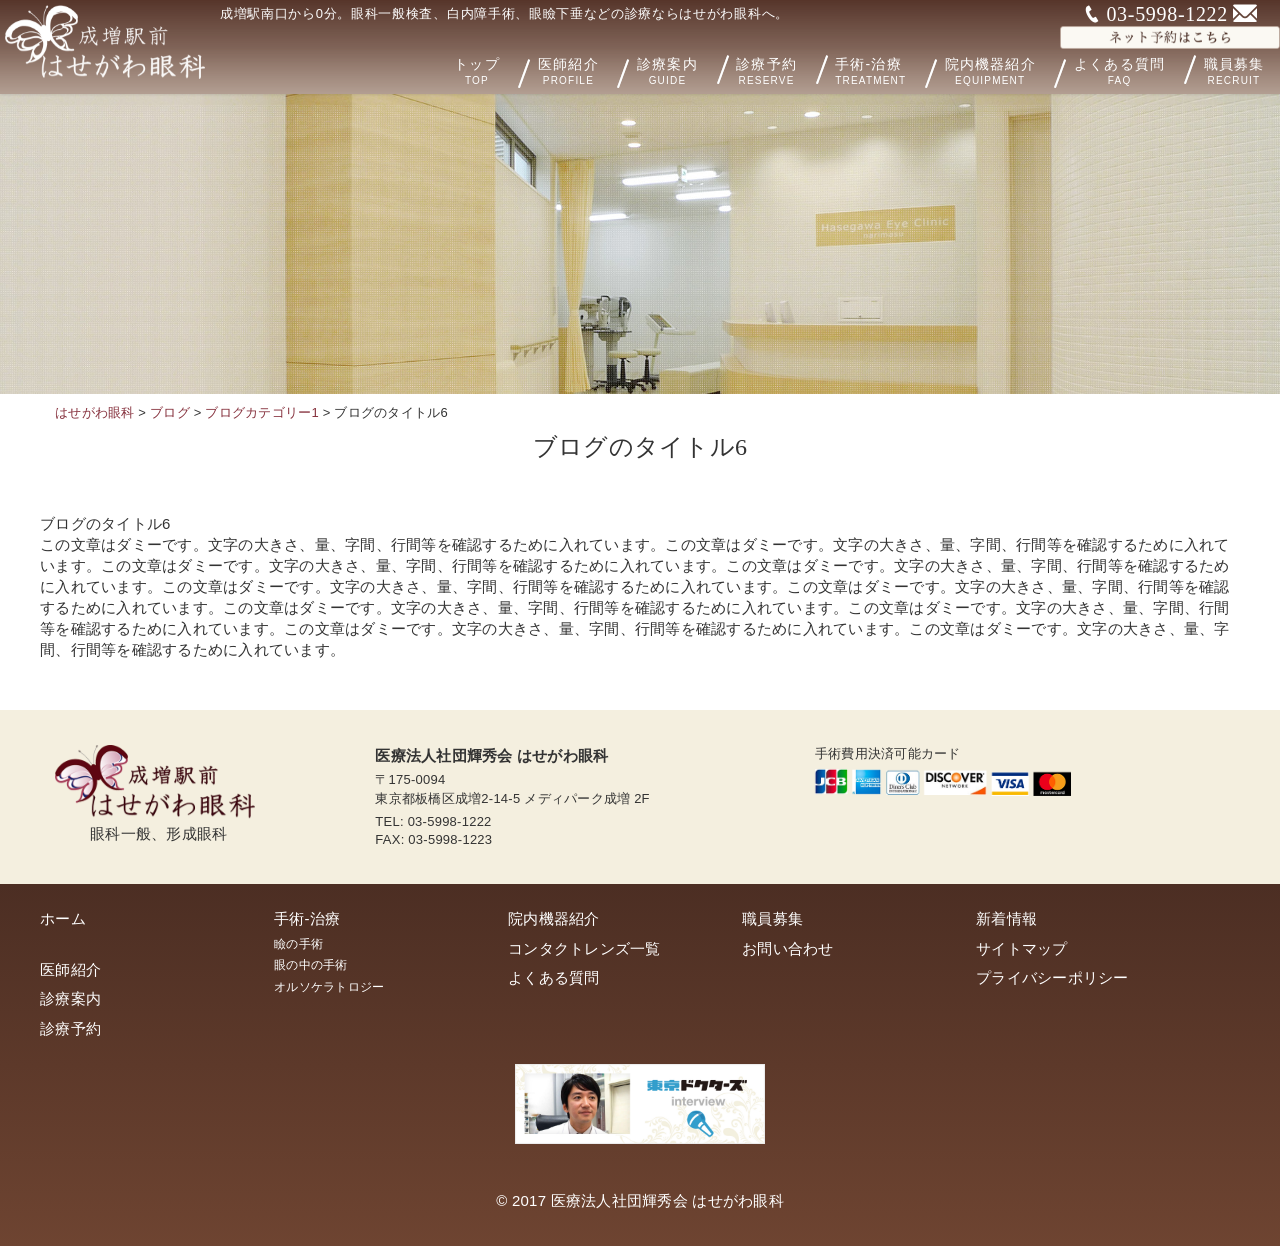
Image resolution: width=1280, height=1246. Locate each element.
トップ (505, 70)
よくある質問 (1129, 69)
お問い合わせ (788, 948)
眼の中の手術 (311, 965)
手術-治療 (891, 70)
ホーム (63, 918)
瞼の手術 (298, 944)
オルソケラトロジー (329, 987)
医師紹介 (595, 70)
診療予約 (780, 69)
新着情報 (1006, 918)
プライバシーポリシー (1052, 977)
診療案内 (683, 69)
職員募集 (772, 918)
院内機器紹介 (1010, 70)
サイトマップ (1022, 948)
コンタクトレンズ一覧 (584, 948)
